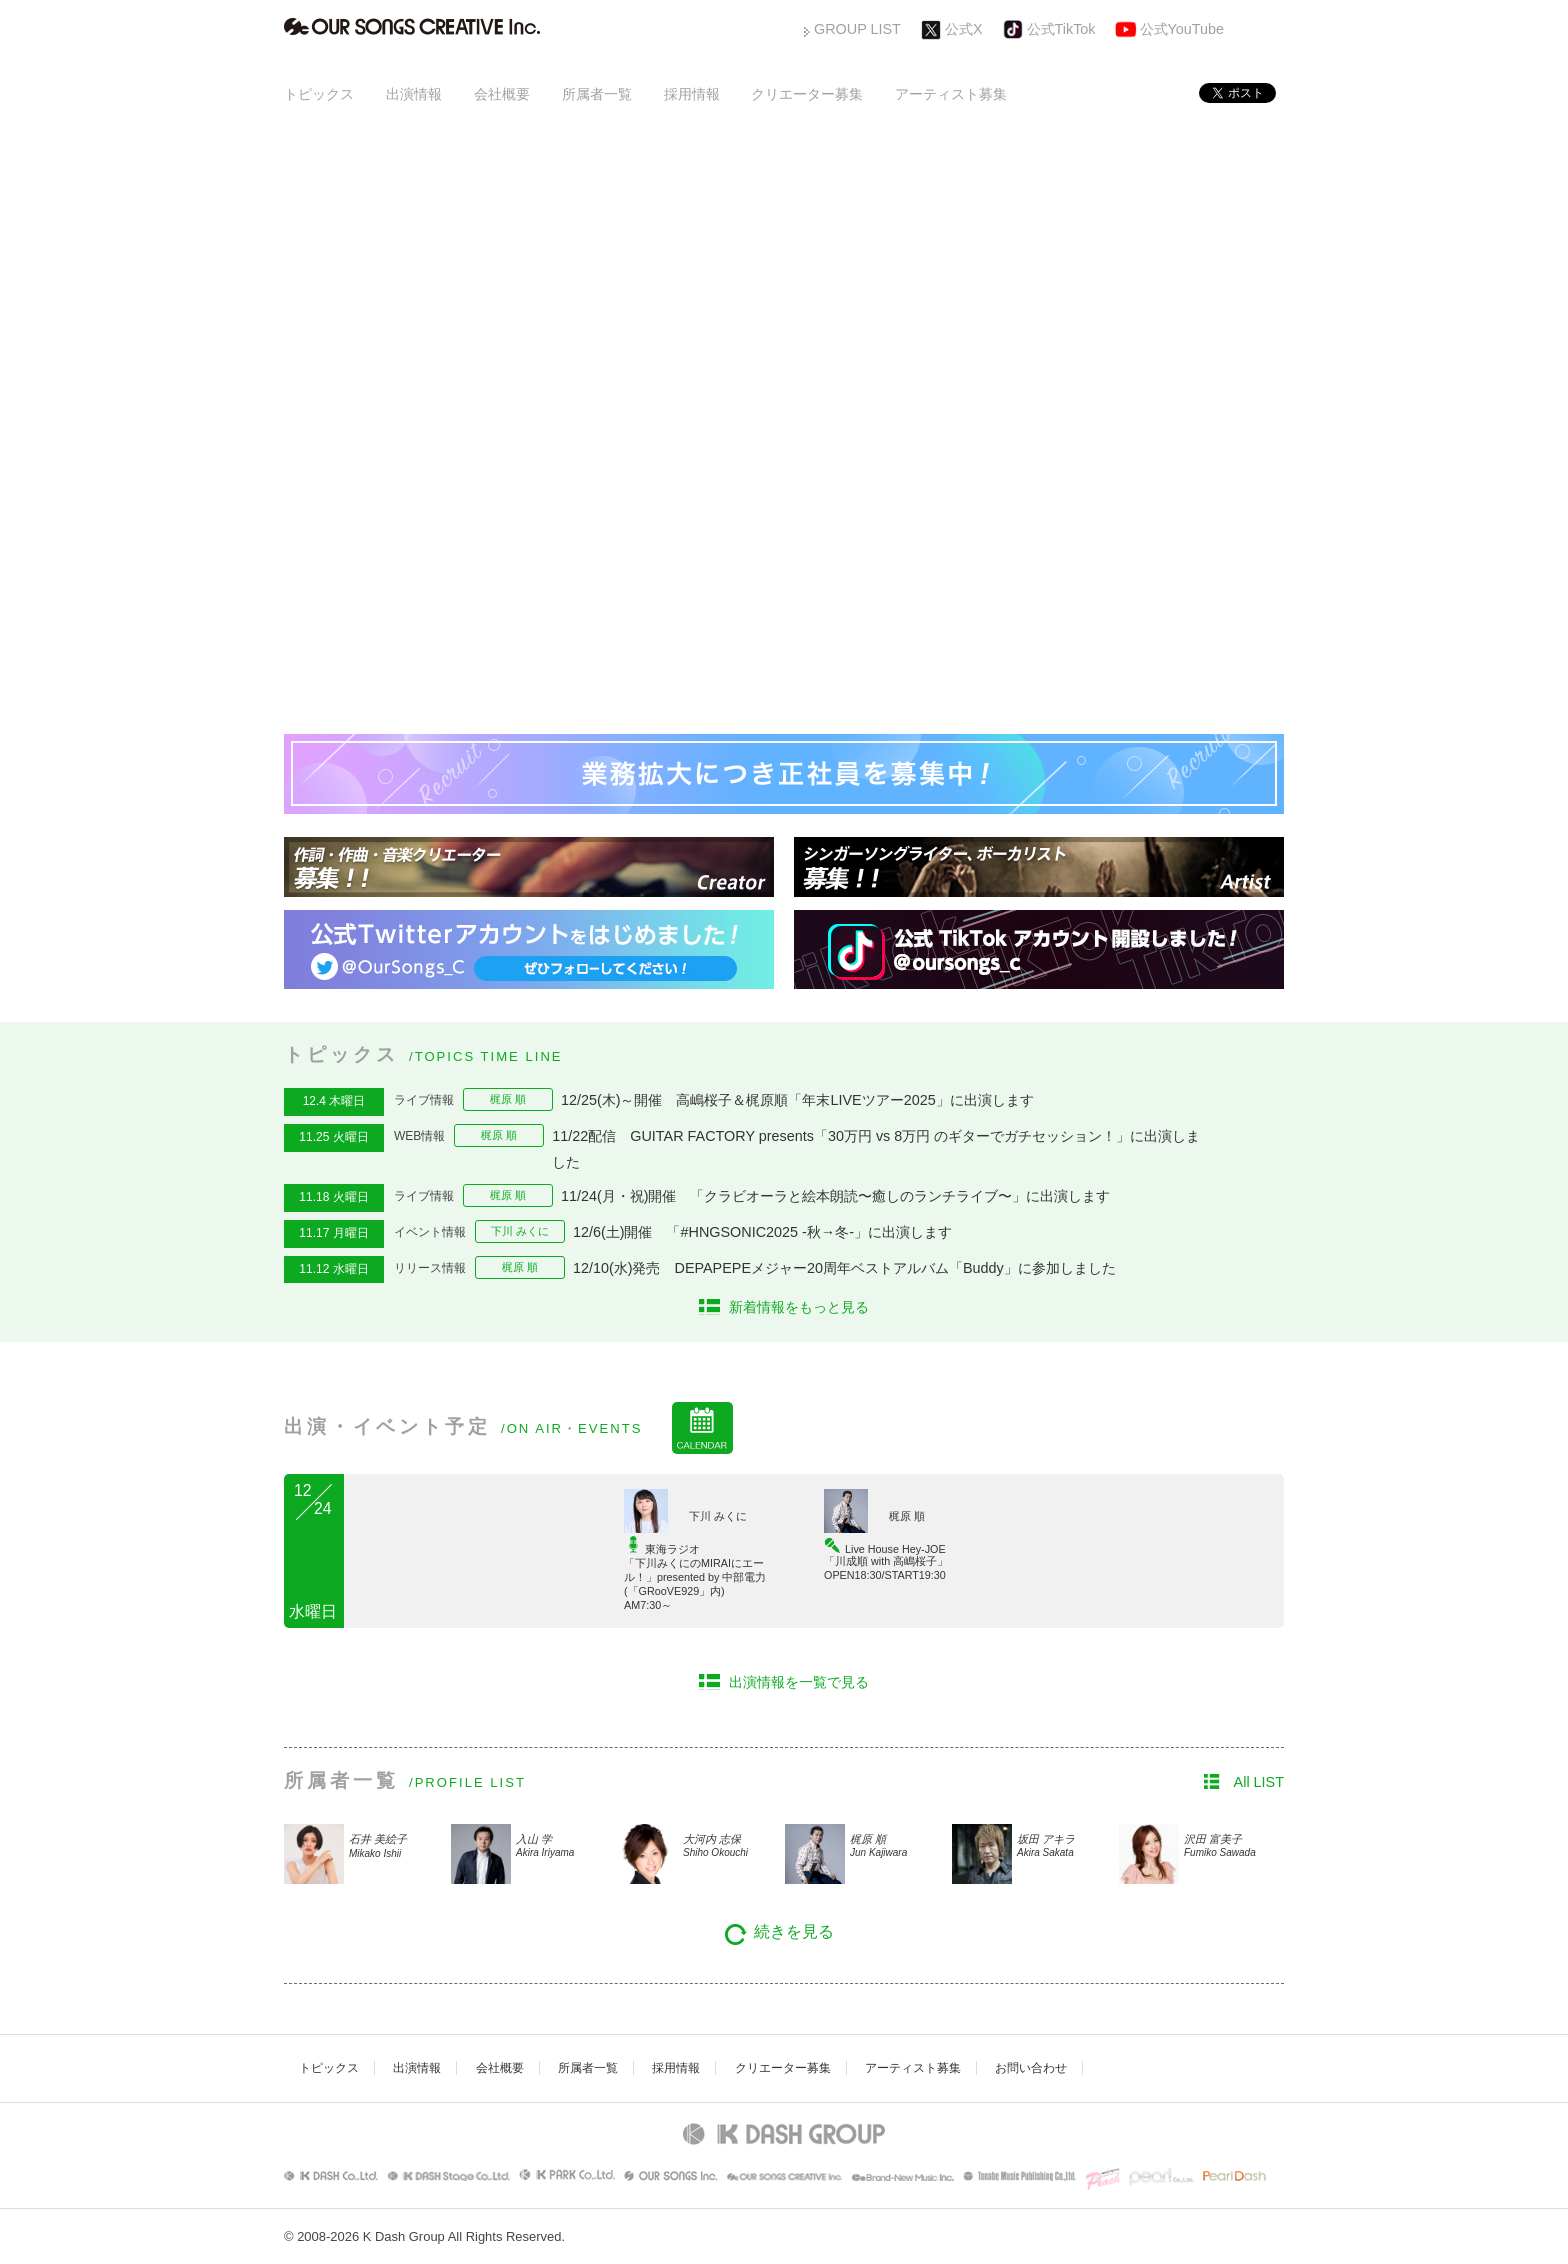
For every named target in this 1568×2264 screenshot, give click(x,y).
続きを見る (794, 1931)
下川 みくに (520, 1231)
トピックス (319, 94)
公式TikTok (1061, 29)
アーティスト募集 (951, 94)
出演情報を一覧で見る (799, 1682)
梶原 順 (508, 1099)
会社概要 (502, 94)
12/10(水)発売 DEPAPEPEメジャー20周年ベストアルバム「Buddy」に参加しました (844, 1268)
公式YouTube (1182, 29)
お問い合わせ (1031, 2068)
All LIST (1259, 1782)
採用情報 (692, 94)
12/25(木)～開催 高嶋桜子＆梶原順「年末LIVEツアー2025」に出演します (797, 1100)
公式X (964, 29)
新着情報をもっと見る (799, 1307)
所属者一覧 (597, 94)
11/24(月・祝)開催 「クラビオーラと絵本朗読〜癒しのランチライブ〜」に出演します (843, 1196)
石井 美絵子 (397, 1847)
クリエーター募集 (807, 94)
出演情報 (414, 94)
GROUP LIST (857, 29)
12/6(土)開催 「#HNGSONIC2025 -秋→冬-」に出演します (762, 1232)
